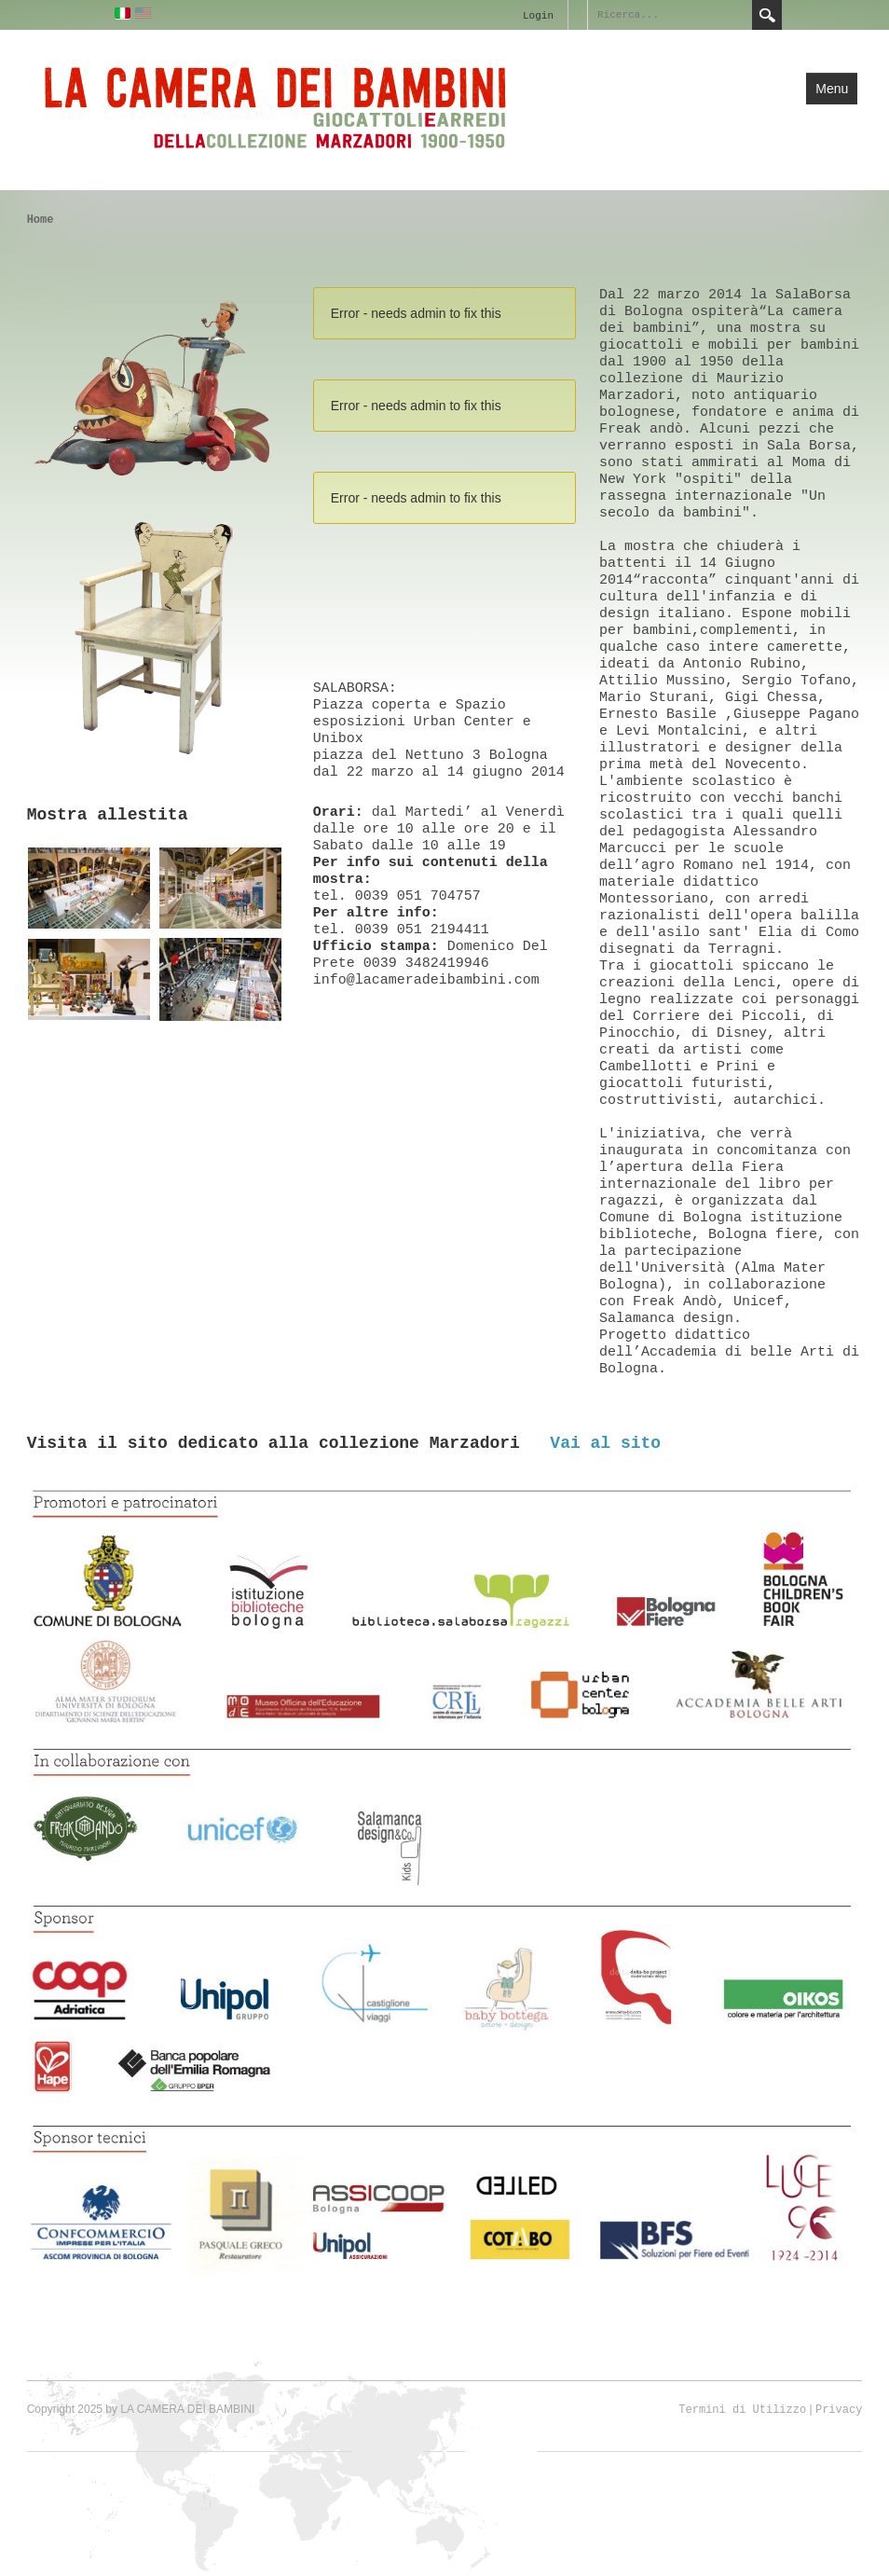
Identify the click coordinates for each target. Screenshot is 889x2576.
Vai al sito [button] (605, 1443)
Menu (831, 88)
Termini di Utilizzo (742, 2410)
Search (767, 15)
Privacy (838, 2410)
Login (538, 15)
